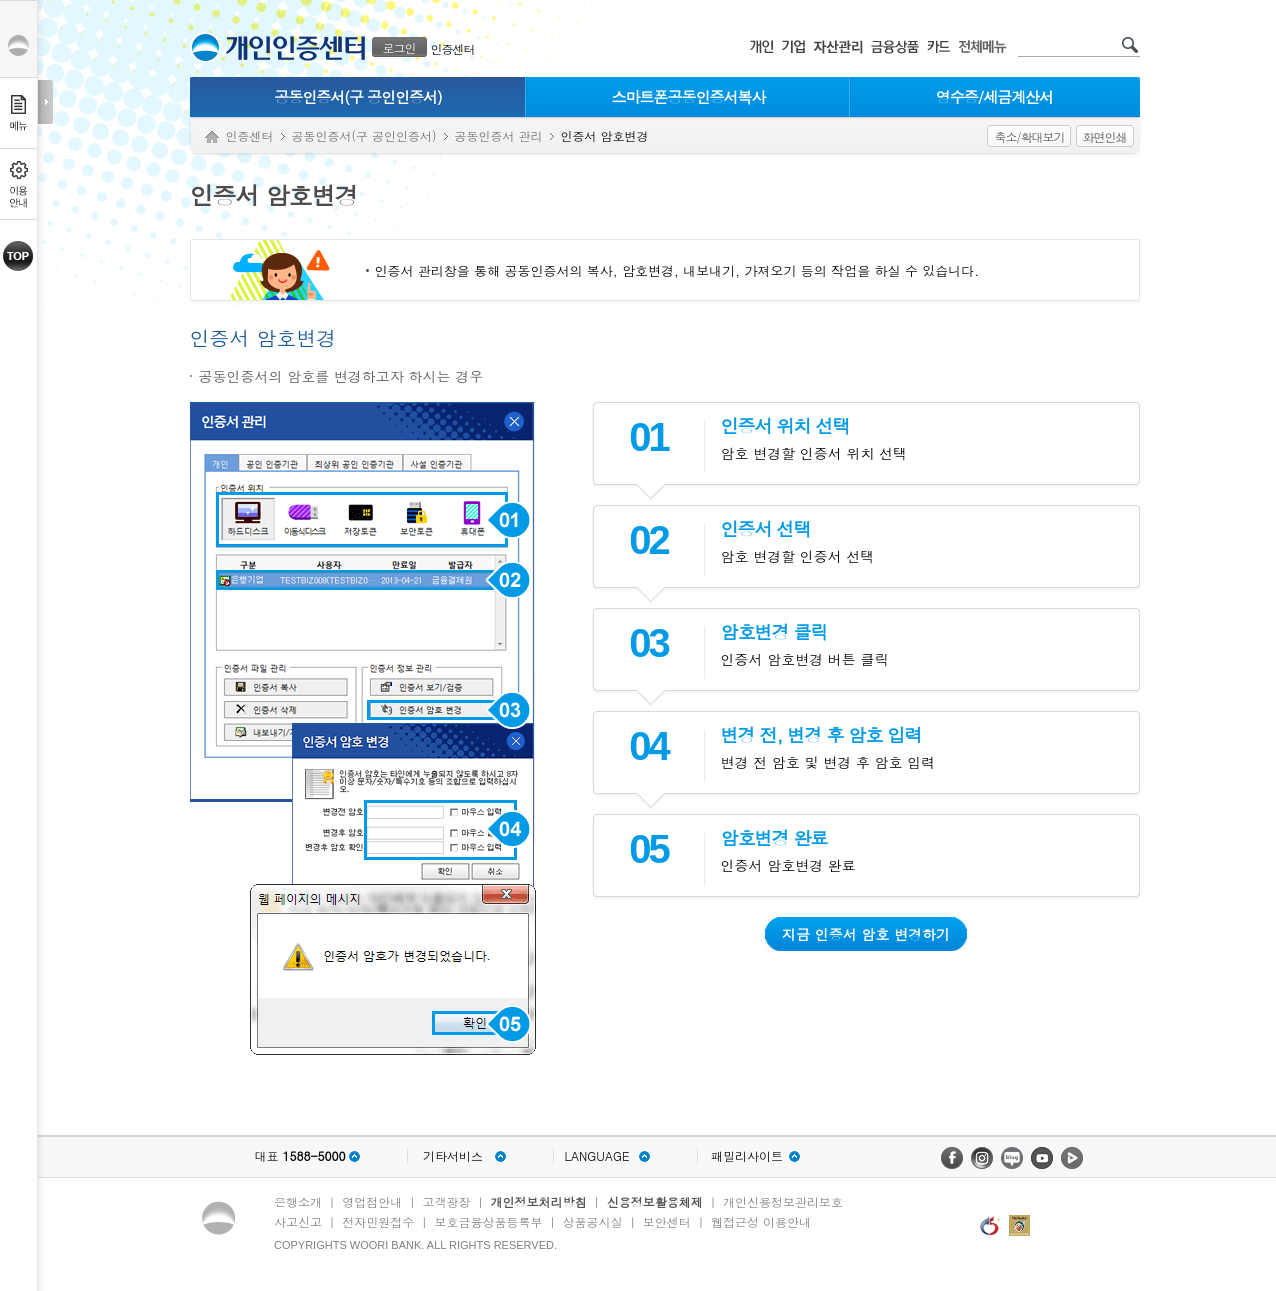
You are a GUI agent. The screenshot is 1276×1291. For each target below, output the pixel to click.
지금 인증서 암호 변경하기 (866, 934)
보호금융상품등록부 (488, 1221)
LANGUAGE (596, 1156)
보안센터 (667, 1221)
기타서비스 (453, 1156)
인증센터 (453, 48)
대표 (299, 1156)
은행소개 (298, 1201)
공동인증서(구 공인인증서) (357, 96)
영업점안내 (372, 1201)
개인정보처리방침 (539, 1201)
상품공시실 (593, 1221)
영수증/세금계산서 (994, 96)
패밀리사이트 (747, 1156)
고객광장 (446, 1201)
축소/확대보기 (1029, 136)
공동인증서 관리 (499, 135)
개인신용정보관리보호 (783, 1201)
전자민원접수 (378, 1221)
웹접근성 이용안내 (761, 1221)
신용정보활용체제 (655, 1201)
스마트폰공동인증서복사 (689, 96)
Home (212, 137)
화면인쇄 (1105, 136)
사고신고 (298, 1221)
